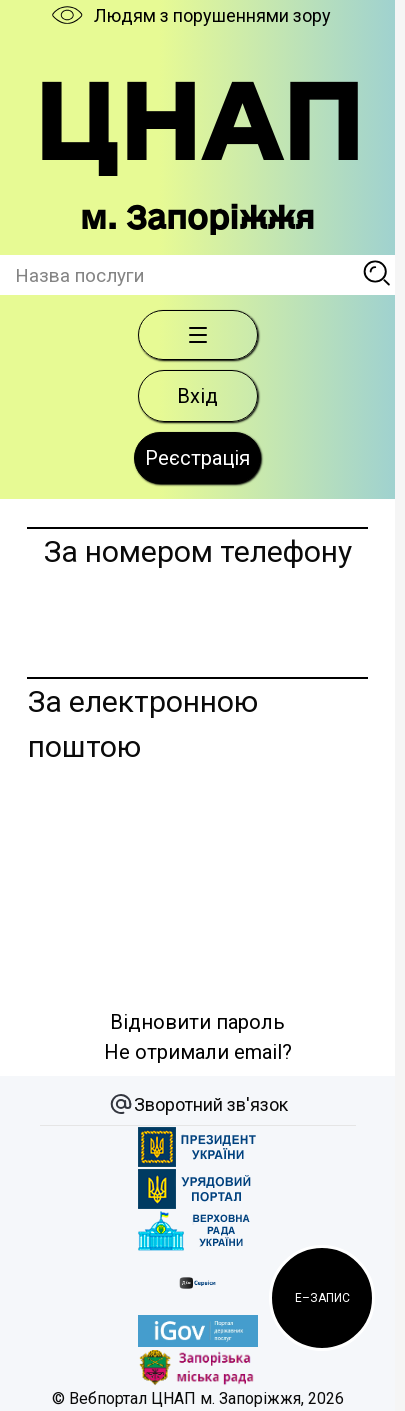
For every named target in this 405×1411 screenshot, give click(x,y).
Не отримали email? (198, 1052)
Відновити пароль (197, 1022)
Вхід (197, 396)
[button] (322, 1298)
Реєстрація (197, 458)
